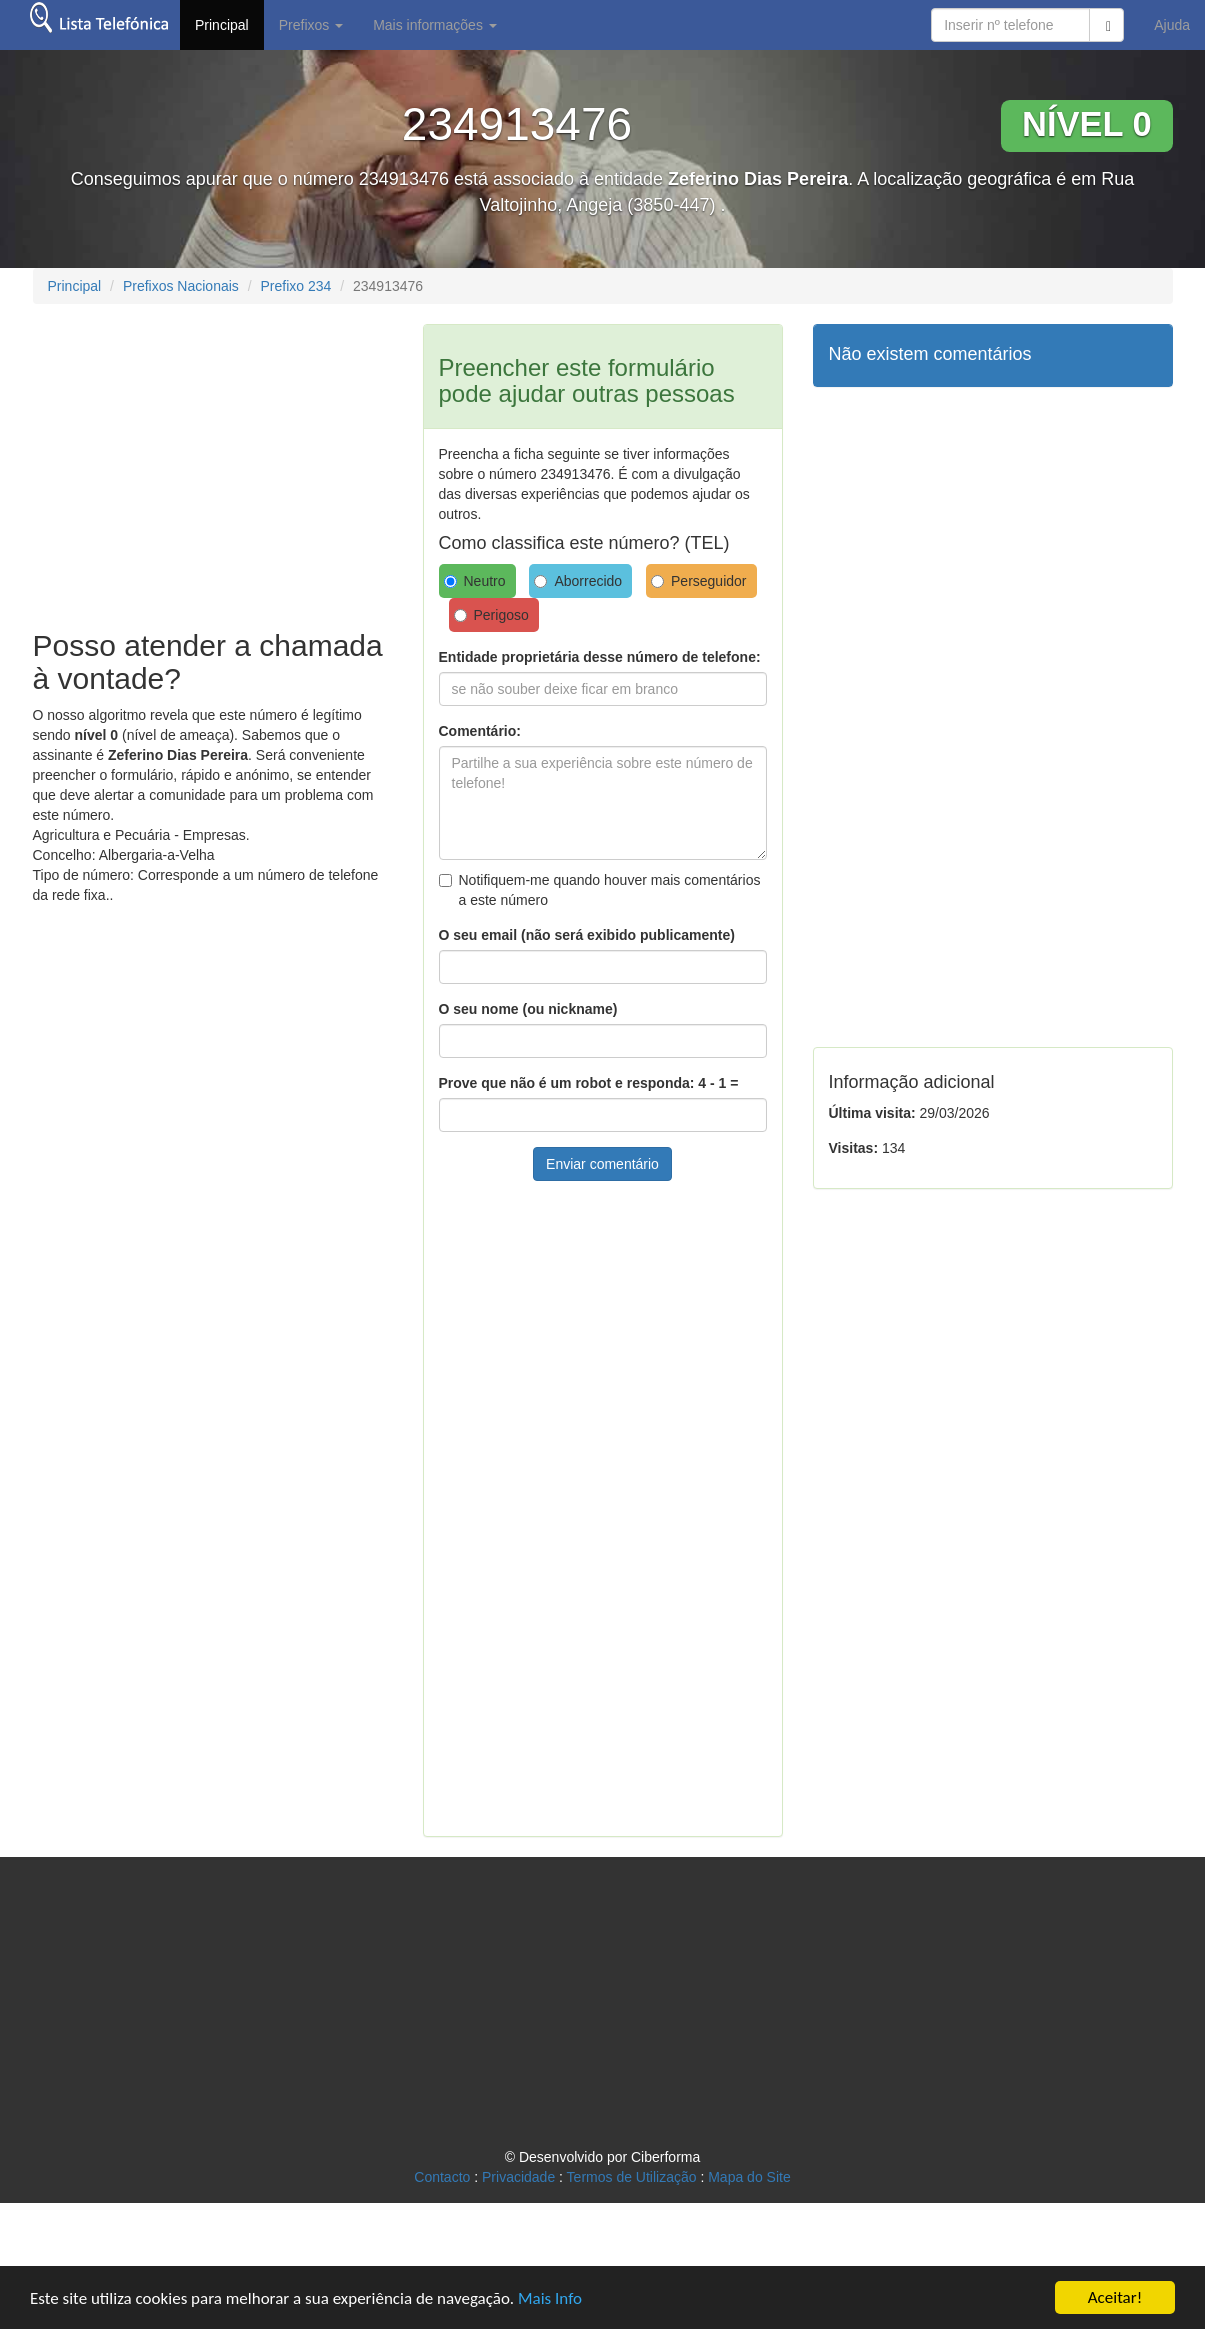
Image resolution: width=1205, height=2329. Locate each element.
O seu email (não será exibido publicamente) (587, 935)
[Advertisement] (201, 464)
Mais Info (550, 2298)
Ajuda (1172, 25)
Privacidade (518, 2177)
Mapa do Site (749, 2177)
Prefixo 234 (295, 286)
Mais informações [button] (435, 25)
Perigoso (491, 615)
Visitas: (854, 1148)
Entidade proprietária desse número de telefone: (600, 657)
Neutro (475, 581)
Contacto (442, 2177)
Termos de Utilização (632, 2177)
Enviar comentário (602, 1164)
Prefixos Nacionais (181, 286)
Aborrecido (578, 581)
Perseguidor (699, 581)
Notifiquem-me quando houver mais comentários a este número (600, 890)
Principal (222, 25)
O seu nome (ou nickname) (528, 1009)
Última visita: (872, 1113)
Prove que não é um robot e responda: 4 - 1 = (589, 1083)
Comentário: (480, 731)
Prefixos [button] (311, 25)
